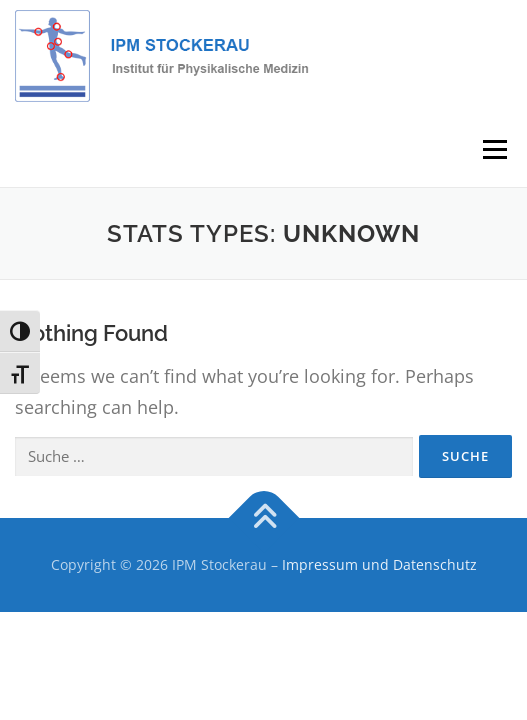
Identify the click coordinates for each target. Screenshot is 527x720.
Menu (493, 149)
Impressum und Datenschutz (379, 564)
